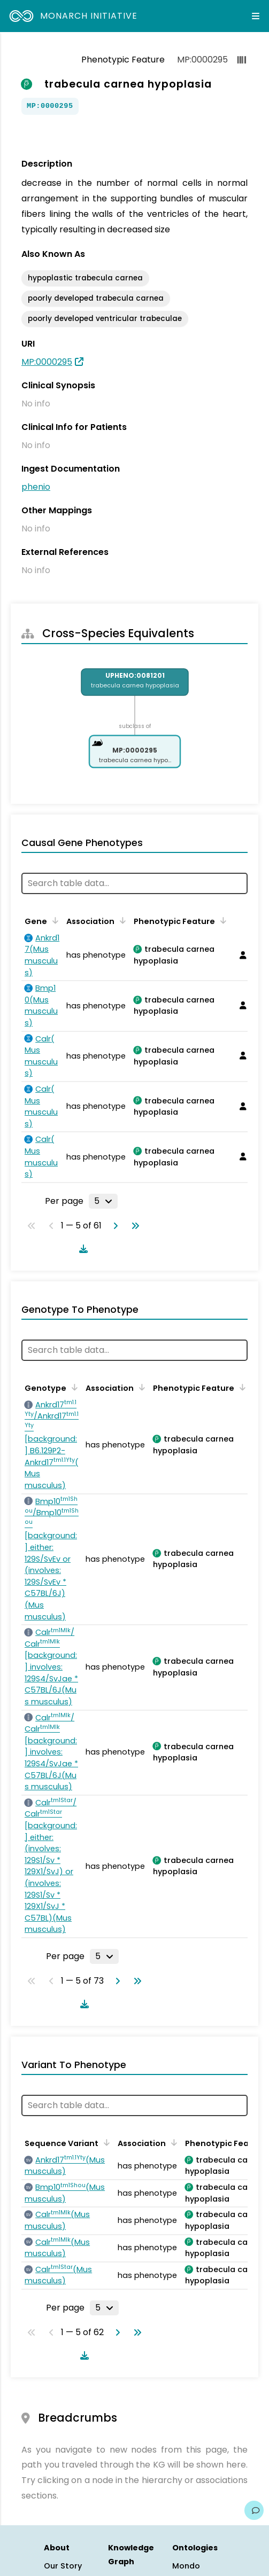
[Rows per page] (103, 1201)
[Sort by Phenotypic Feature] (221, 920)
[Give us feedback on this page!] (254, 2510)
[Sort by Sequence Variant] (104, 2142)
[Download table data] (81, 1249)
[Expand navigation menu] (255, 16)
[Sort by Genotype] (72, 1387)
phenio (35, 487)
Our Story (63, 2566)
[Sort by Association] (120, 920)
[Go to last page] (133, 1226)
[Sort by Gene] (53, 920)
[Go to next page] (113, 1226)
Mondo (186, 2566)
